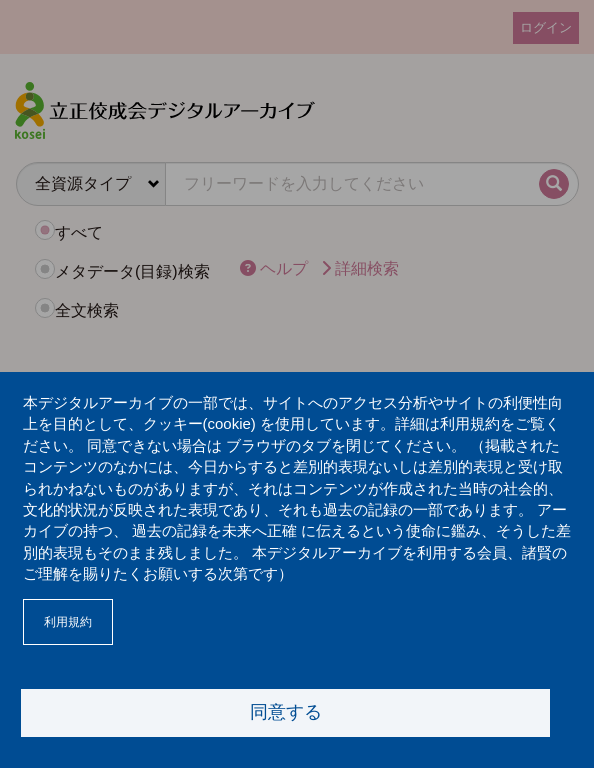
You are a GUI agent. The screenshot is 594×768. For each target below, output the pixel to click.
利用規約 (68, 622)
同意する (286, 712)
